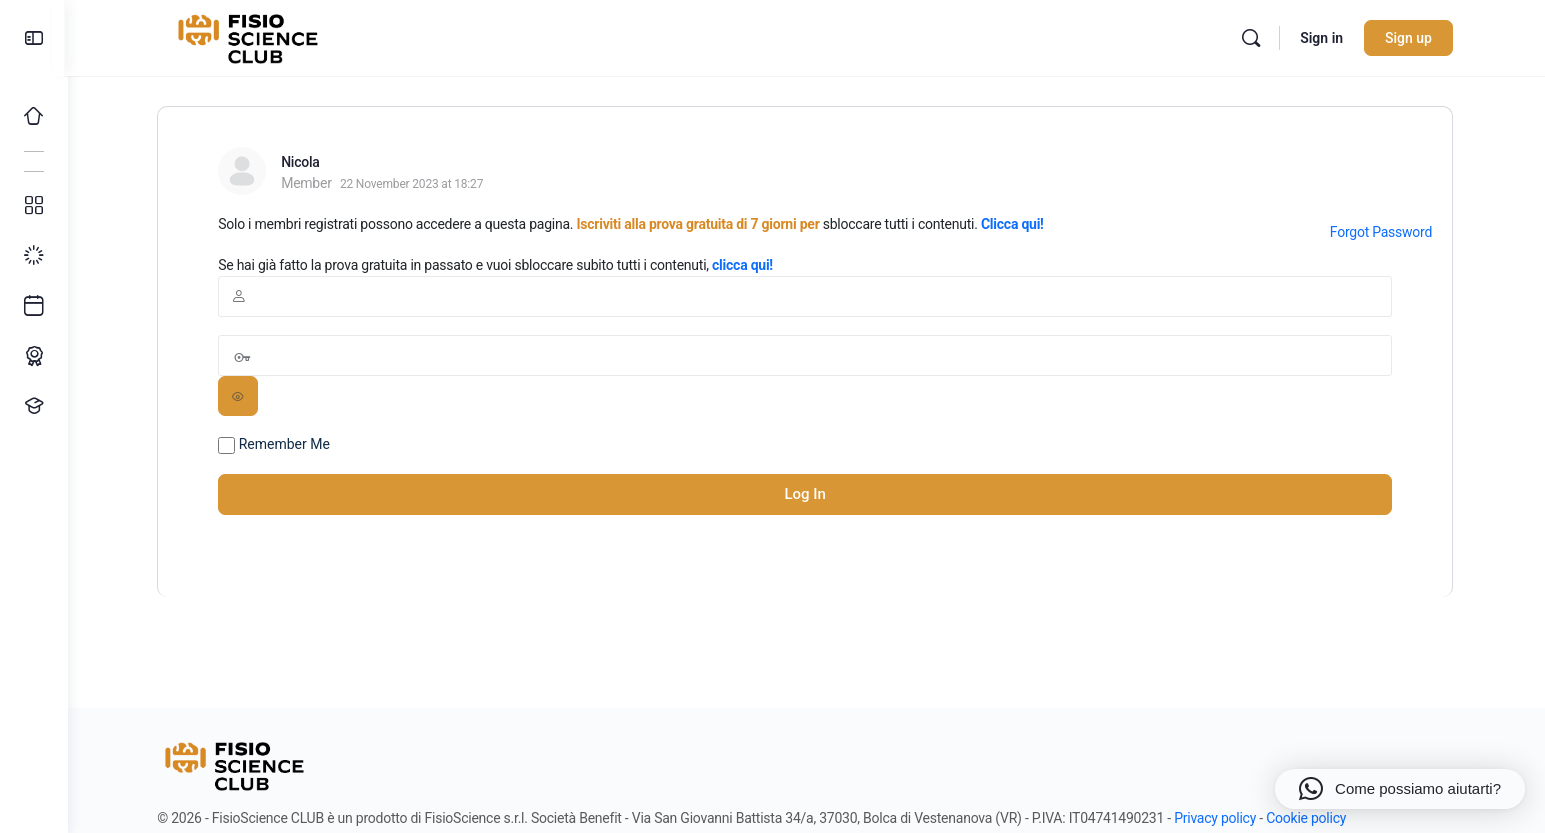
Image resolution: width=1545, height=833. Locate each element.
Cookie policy (1308, 818)
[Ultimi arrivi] (34, 306)
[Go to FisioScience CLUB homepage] (252, 36)
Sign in (1323, 38)
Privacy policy (1216, 818)
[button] (1400, 789)
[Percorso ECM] (34, 356)
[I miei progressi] (34, 256)
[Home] (34, 116)
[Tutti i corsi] (34, 206)
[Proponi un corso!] (34, 406)
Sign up (1410, 38)
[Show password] (240, 396)
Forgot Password (1382, 232)
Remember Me (276, 445)
